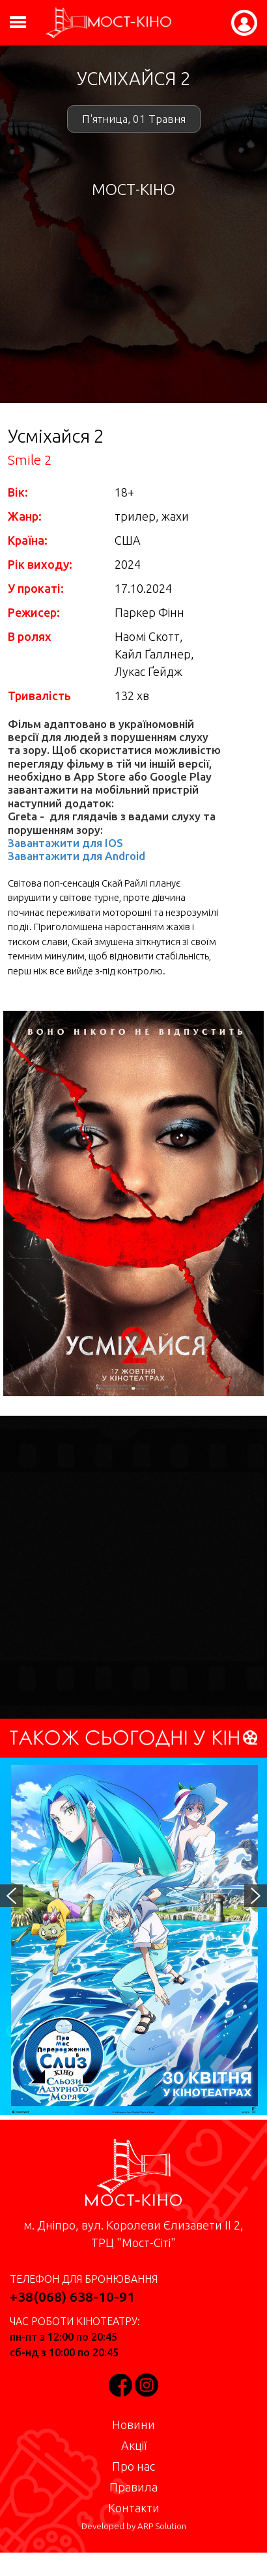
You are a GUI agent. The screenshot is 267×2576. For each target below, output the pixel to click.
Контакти (134, 2507)
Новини (133, 2424)
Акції (134, 2445)
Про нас (133, 2466)
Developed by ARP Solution (133, 2526)
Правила (133, 2486)
